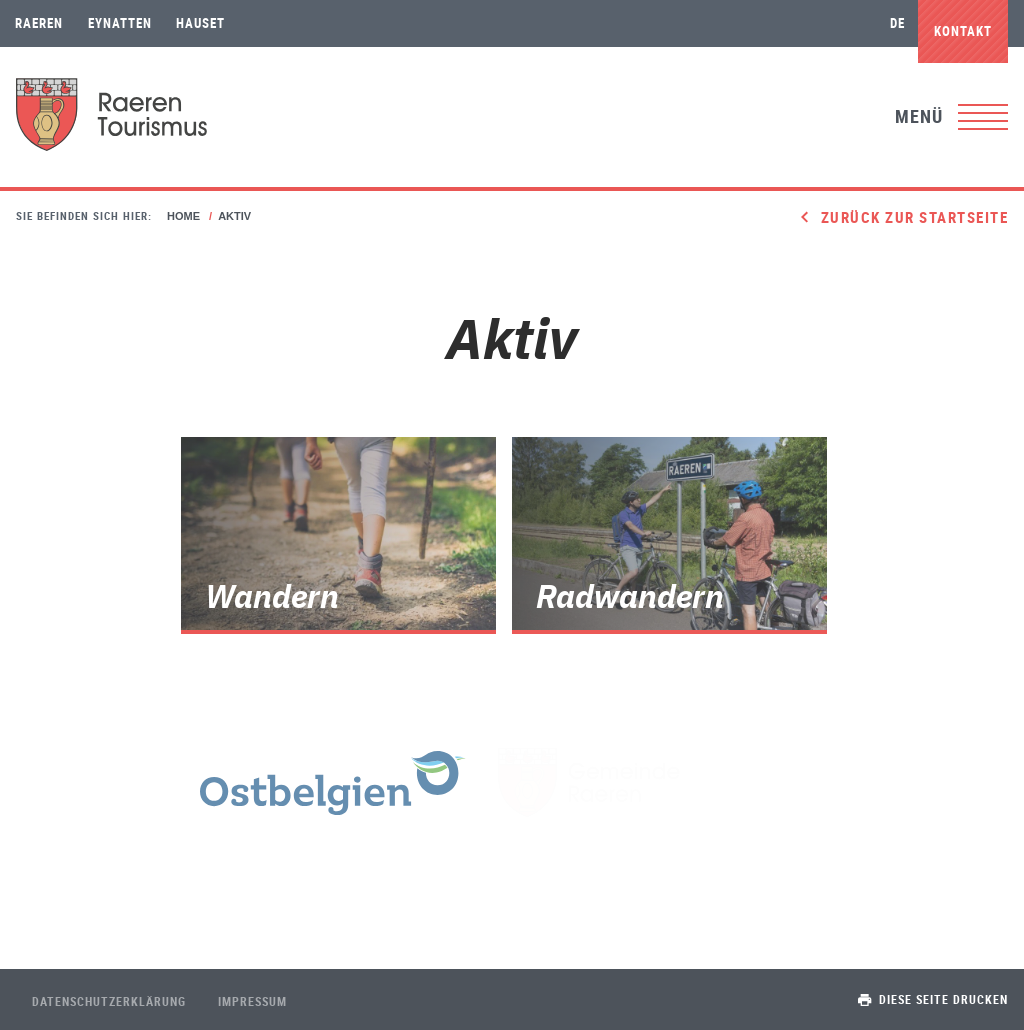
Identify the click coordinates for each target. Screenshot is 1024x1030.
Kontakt (963, 31)
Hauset (200, 23)
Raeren (39, 23)
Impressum (252, 1001)
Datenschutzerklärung (109, 1001)
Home (183, 216)
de (897, 23)
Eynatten (120, 23)
